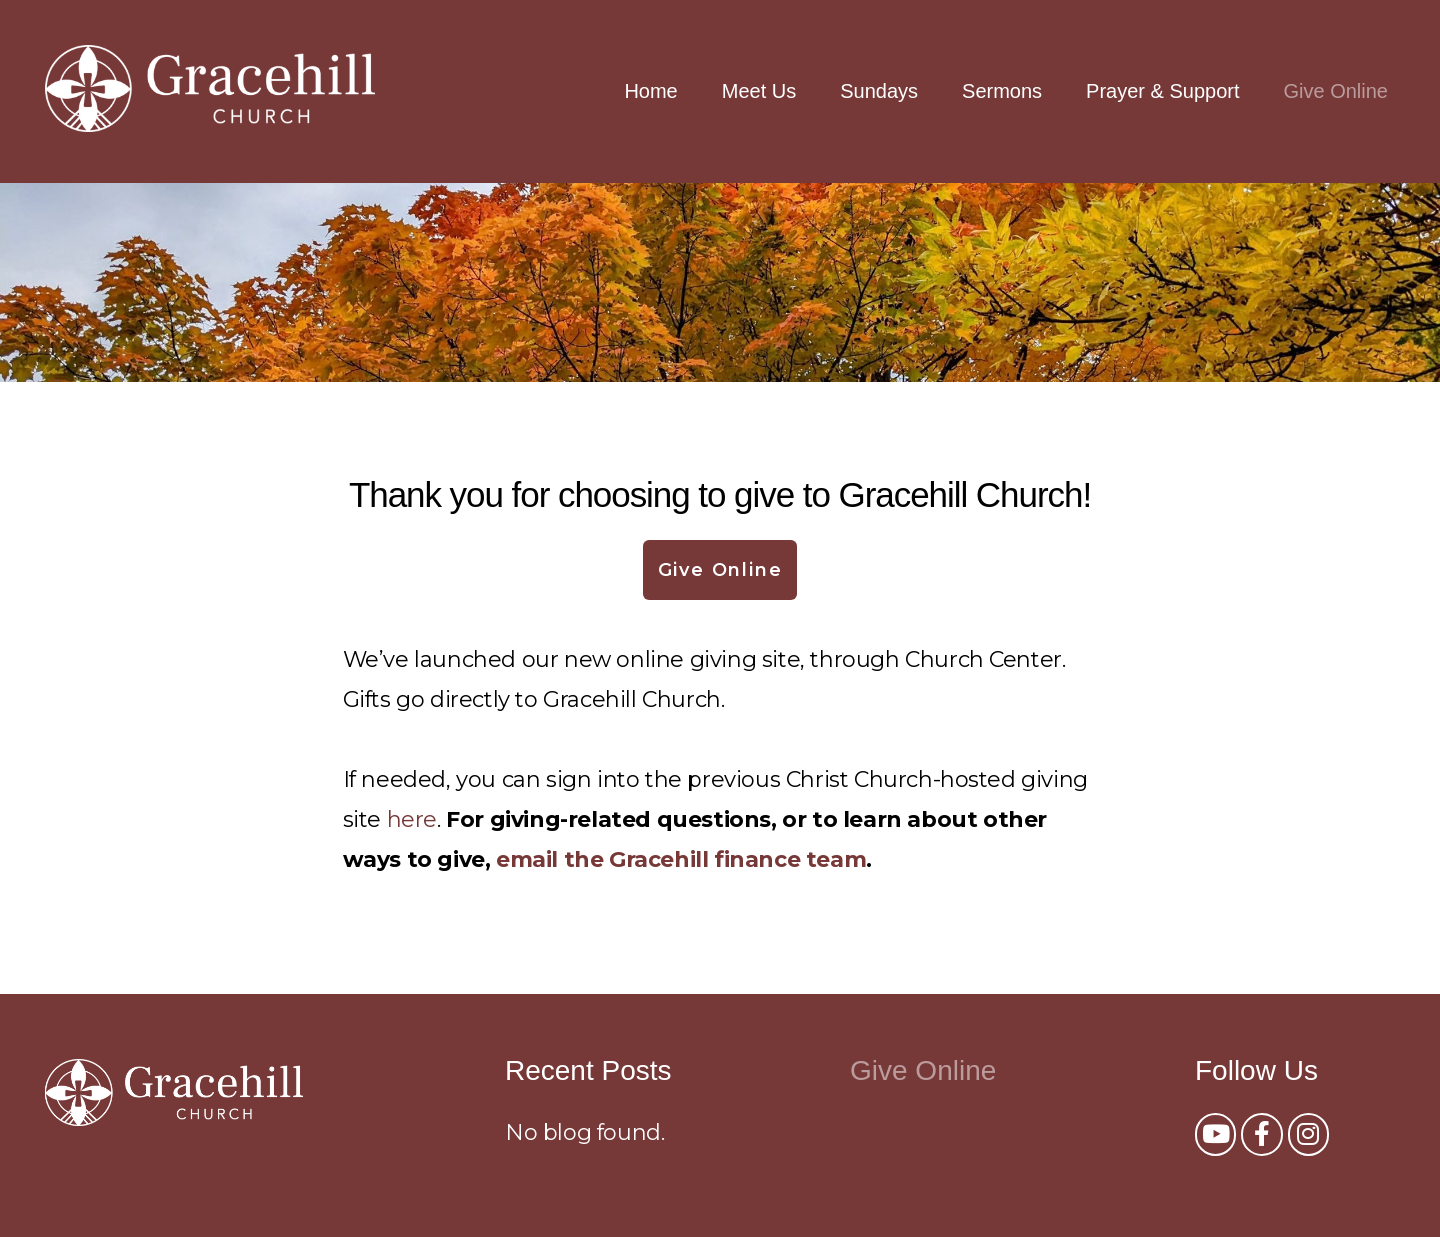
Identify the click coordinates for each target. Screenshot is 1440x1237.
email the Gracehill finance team (681, 859)
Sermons (1002, 91)
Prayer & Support (1162, 91)
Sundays (879, 91)
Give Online (1336, 91)
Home (650, 91)
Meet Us (759, 91)
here (412, 819)
